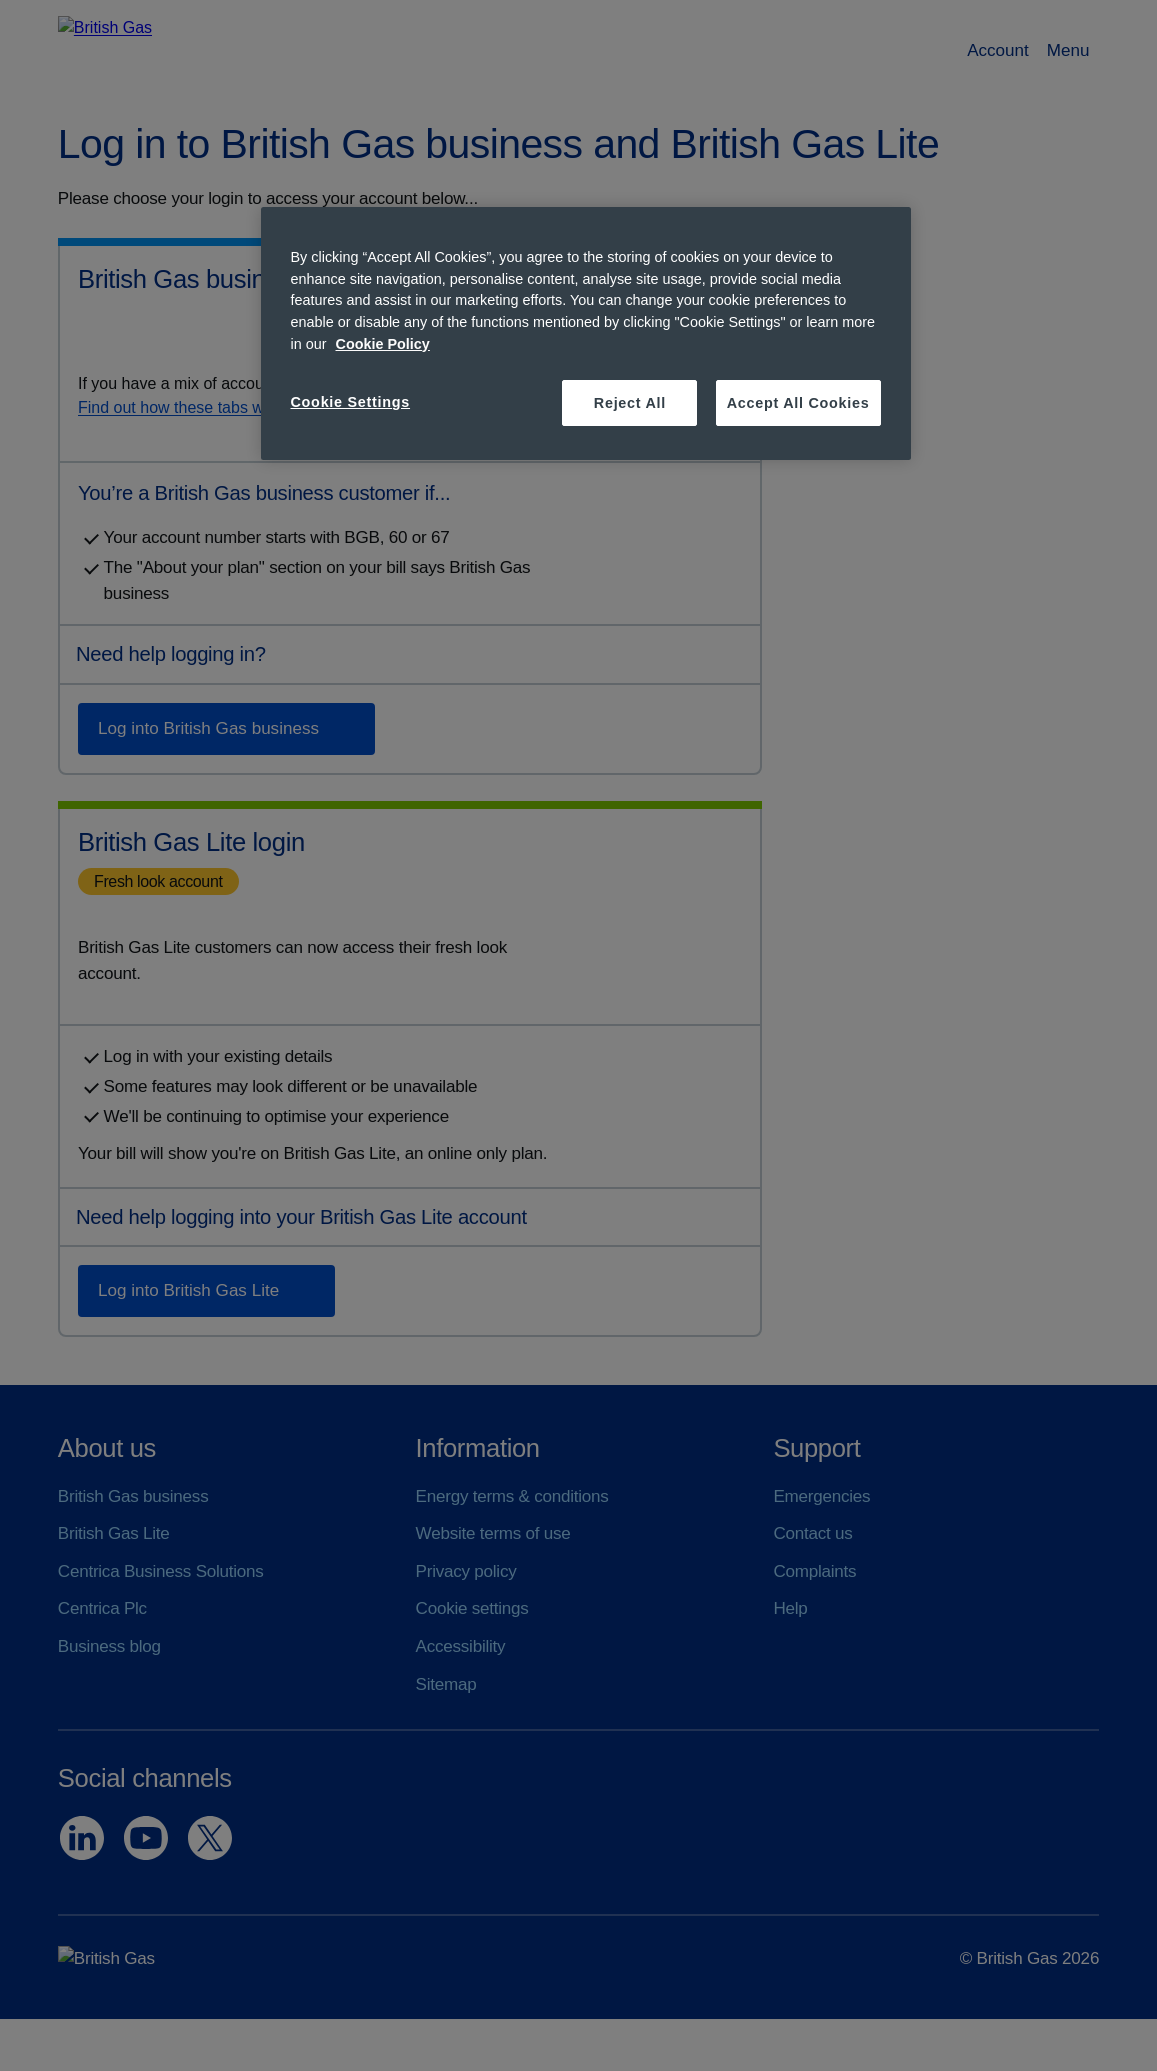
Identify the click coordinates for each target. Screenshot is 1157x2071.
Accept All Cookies (798, 403)
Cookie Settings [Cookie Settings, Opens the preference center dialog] (351, 402)
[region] (586, 333)
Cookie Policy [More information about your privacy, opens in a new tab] (383, 344)
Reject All (630, 403)
